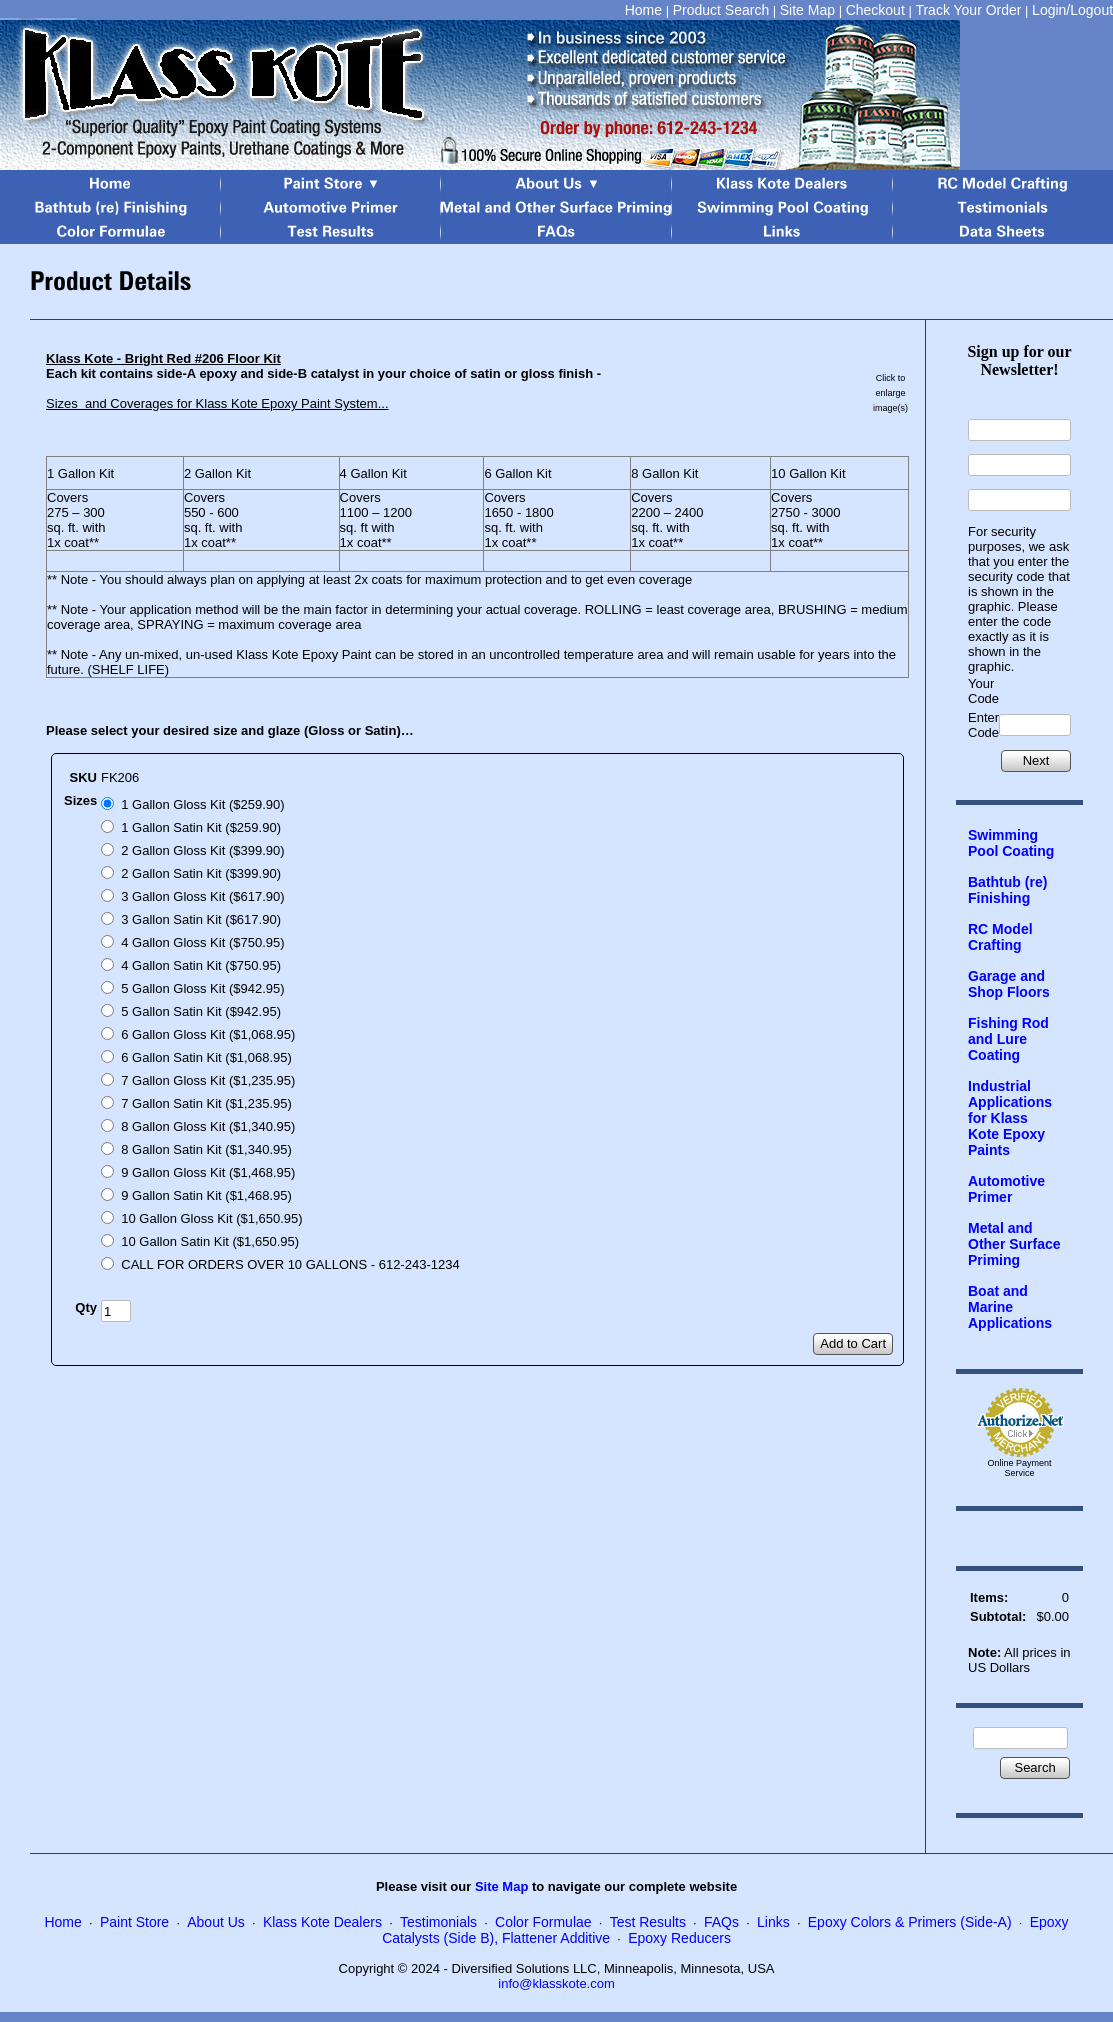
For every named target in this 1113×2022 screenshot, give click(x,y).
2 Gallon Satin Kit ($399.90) (201, 873)
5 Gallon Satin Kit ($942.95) (201, 1011)
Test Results (648, 1922)
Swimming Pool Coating (1011, 843)
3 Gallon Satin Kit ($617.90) (201, 919)
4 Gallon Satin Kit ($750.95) (201, 965)
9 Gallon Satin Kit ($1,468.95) (206, 1195)
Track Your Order (968, 10)
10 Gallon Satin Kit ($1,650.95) (210, 1241)
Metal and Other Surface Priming (1014, 1244)
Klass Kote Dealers (322, 1922)
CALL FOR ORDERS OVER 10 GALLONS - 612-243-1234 (290, 1264)
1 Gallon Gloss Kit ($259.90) (202, 804)
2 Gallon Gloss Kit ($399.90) (202, 850)
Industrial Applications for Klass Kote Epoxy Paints (1010, 1118)
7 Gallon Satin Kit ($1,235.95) (206, 1103)
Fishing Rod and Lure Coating (1008, 1039)
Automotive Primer (1006, 1189)
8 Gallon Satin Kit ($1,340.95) (206, 1149)
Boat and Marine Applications (1010, 1307)
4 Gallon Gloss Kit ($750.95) (202, 942)
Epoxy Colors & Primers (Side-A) (910, 1922)
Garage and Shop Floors (1009, 984)
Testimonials (438, 1922)
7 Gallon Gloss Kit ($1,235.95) (208, 1080)
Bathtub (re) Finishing (1007, 890)
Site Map (807, 10)
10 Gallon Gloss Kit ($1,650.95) (211, 1218)
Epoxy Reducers (679, 1938)
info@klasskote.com (556, 1983)
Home (643, 10)
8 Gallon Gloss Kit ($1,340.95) (208, 1126)
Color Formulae (543, 1922)
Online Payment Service (1020, 1468)
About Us (216, 1922)
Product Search (721, 10)
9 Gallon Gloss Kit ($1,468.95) (208, 1172)
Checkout (875, 10)
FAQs (721, 1922)
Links (773, 1922)
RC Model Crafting (1000, 937)
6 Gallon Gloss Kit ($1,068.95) (208, 1034)
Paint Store (134, 1922)
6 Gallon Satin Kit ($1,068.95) (206, 1057)
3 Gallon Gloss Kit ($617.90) (202, 896)
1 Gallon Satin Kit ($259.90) (201, 827)
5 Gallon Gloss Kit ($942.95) (202, 988)
